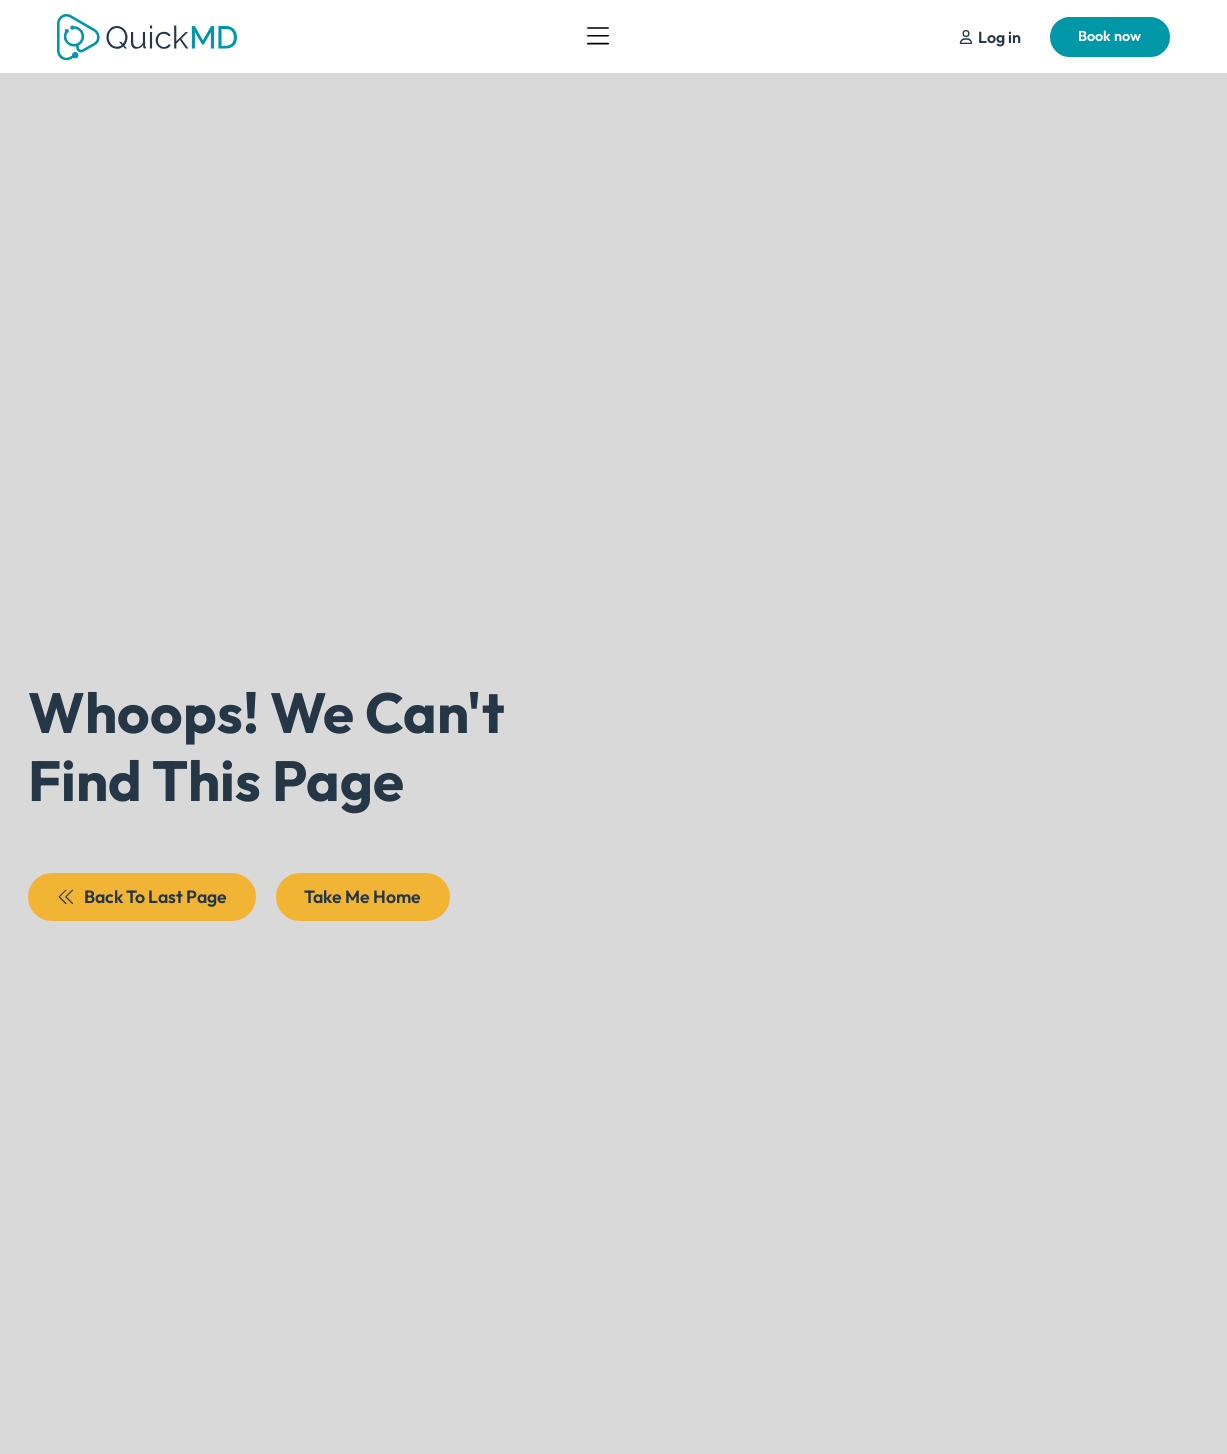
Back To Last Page (142, 896)
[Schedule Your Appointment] (990, 37)
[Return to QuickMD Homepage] (147, 37)
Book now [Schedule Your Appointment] (1109, 36)
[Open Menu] (598, 36)
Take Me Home (362, 896)
